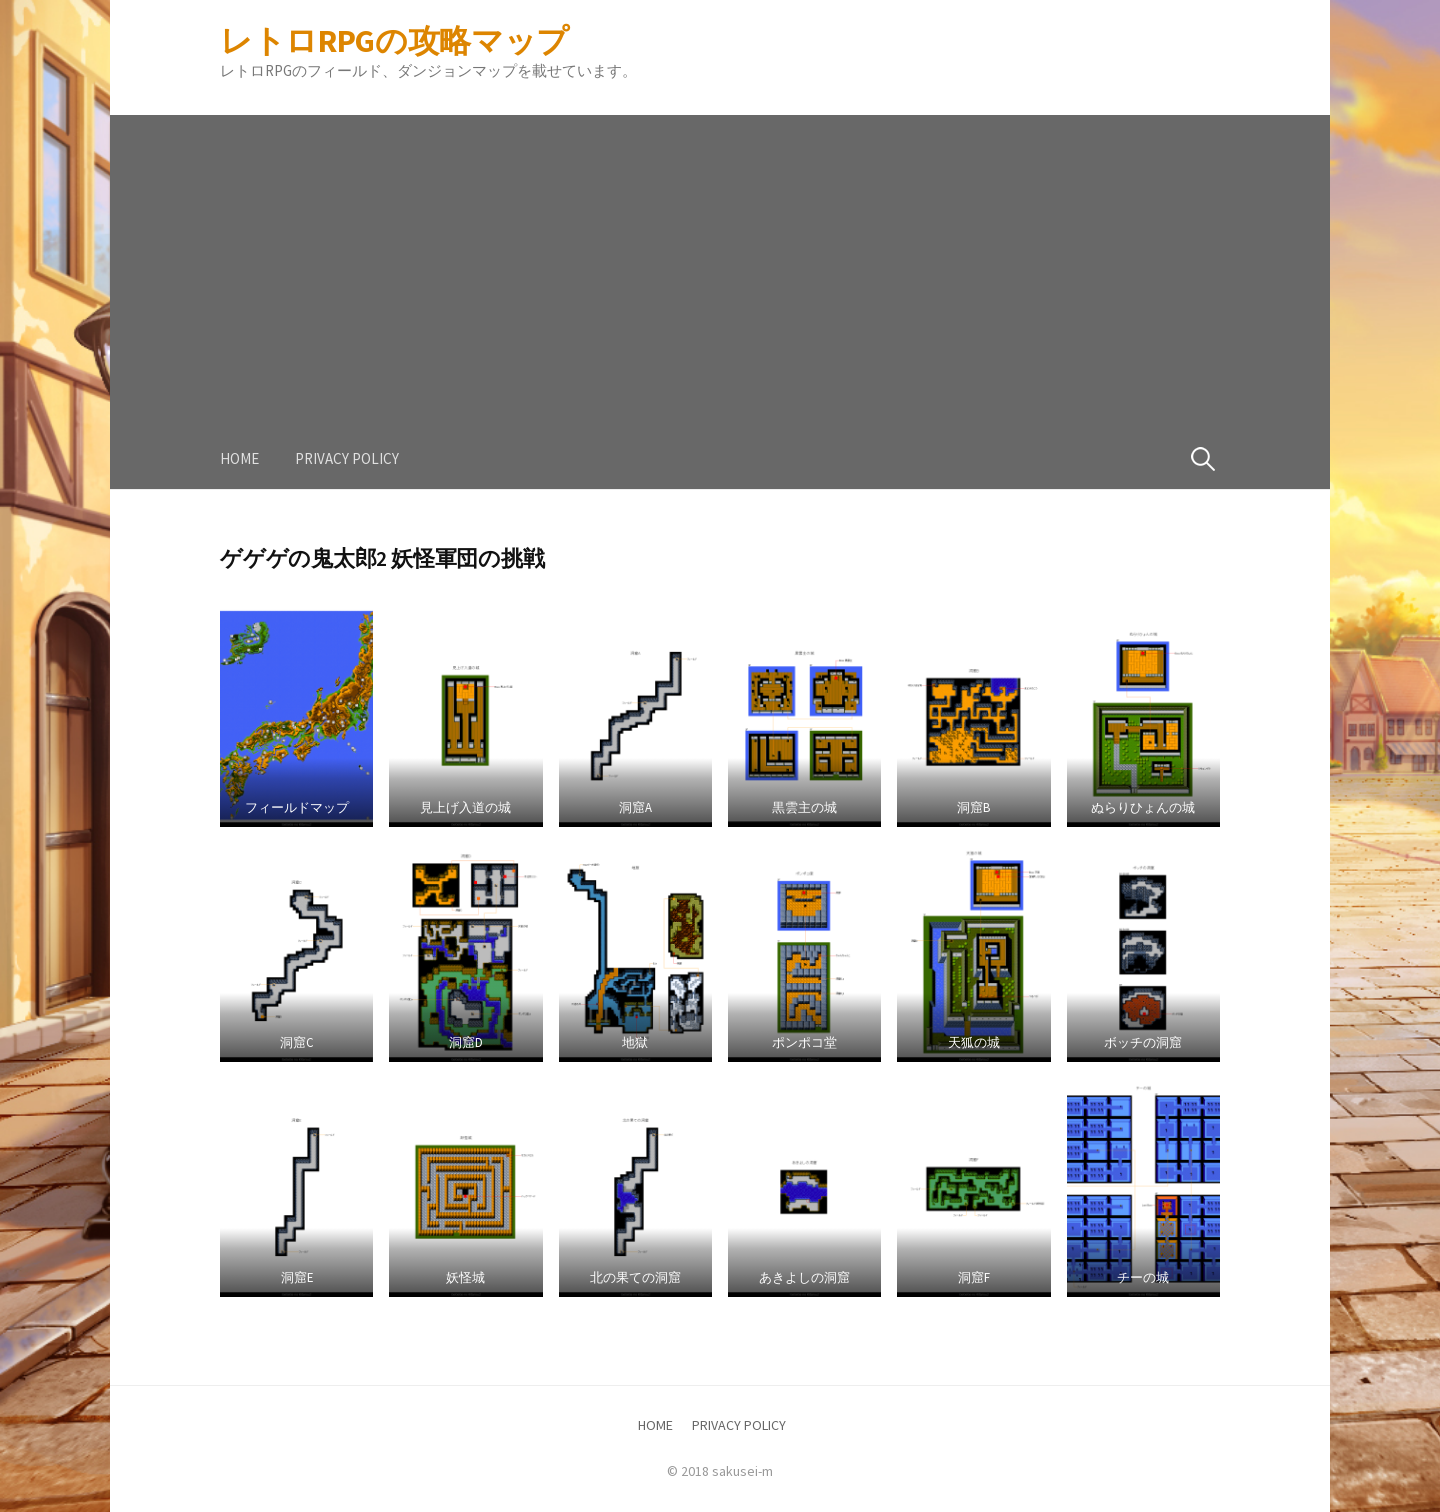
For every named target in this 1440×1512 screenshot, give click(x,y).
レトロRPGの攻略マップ (394, 41)
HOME (239, 458)
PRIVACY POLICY (347, 458)
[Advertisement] (720, 255)
